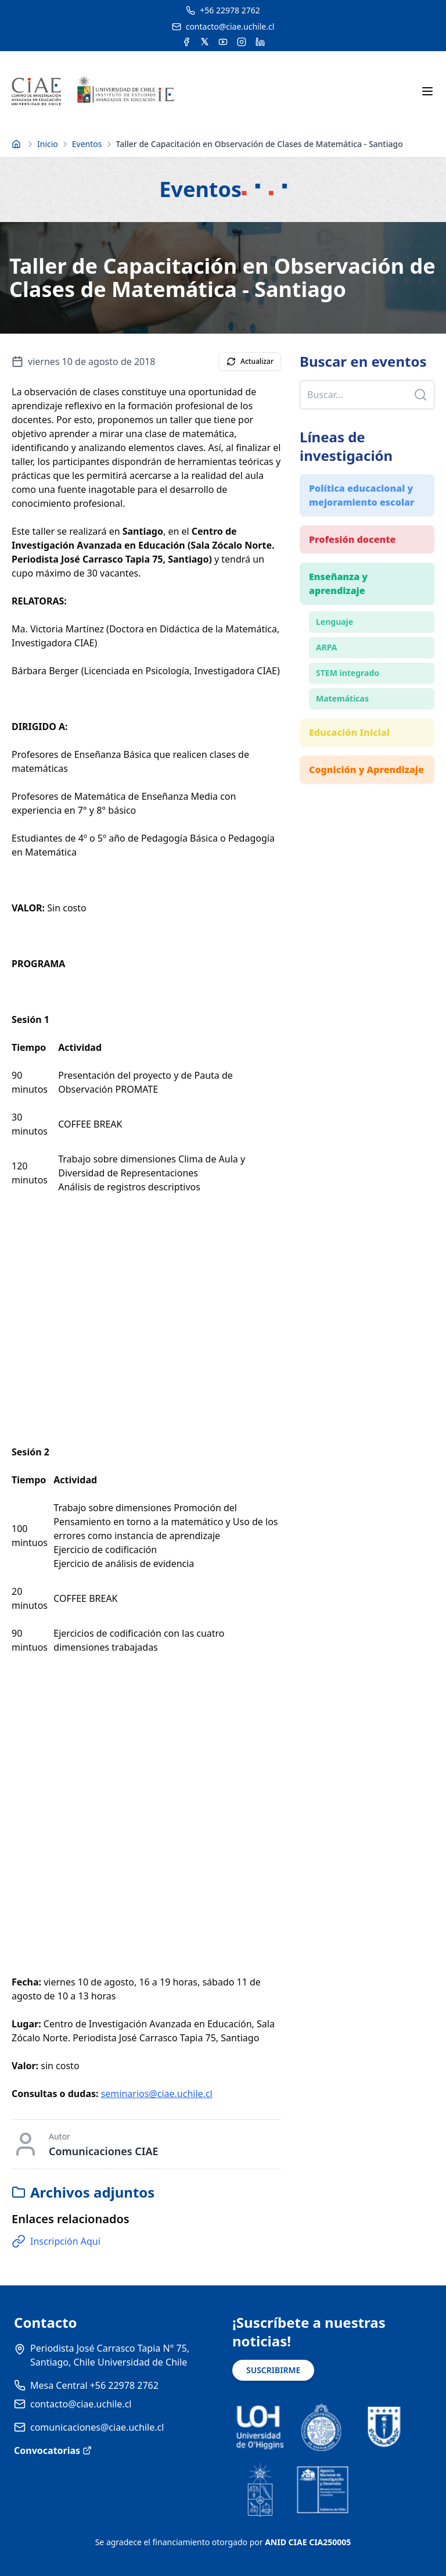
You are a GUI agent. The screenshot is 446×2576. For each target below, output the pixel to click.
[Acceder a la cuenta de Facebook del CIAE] (186, 41)
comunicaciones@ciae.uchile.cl (97, 2427)
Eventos (87, 143)
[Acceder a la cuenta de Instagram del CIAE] (241, 41)
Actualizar (250, 361)
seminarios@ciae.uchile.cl (157, 2093)
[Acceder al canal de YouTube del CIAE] (223, 41)
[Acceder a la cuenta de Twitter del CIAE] (204, 41)
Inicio (47, 143)
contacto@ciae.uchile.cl (80, 2404)
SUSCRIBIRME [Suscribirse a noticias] (273, 2369)
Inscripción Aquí (56, 2241)
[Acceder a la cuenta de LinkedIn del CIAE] (260, 41)
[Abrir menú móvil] (427, 91)
